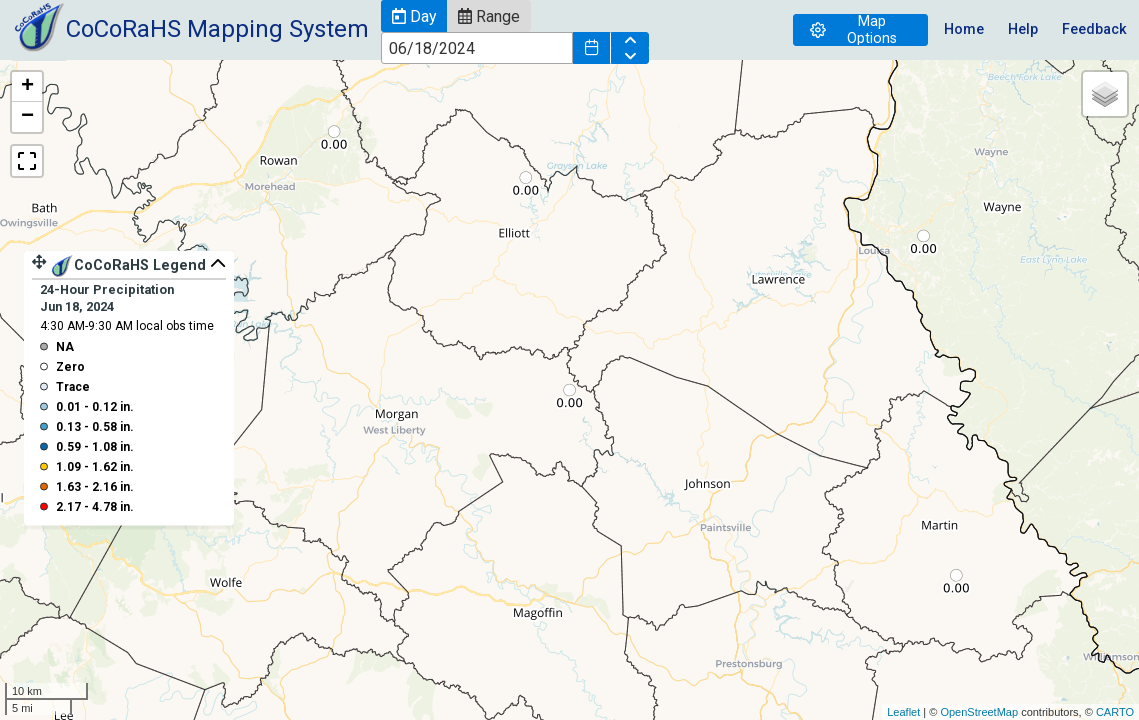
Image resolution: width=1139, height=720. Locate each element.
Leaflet (903, 712)
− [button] (27, 117)
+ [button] (27, 87)
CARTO (1115, 712)
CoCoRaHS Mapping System (217, 29)
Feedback (1094, 29)
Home (964, 29)
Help (1023, 29)
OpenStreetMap (979, 712)
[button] (414, 16)
